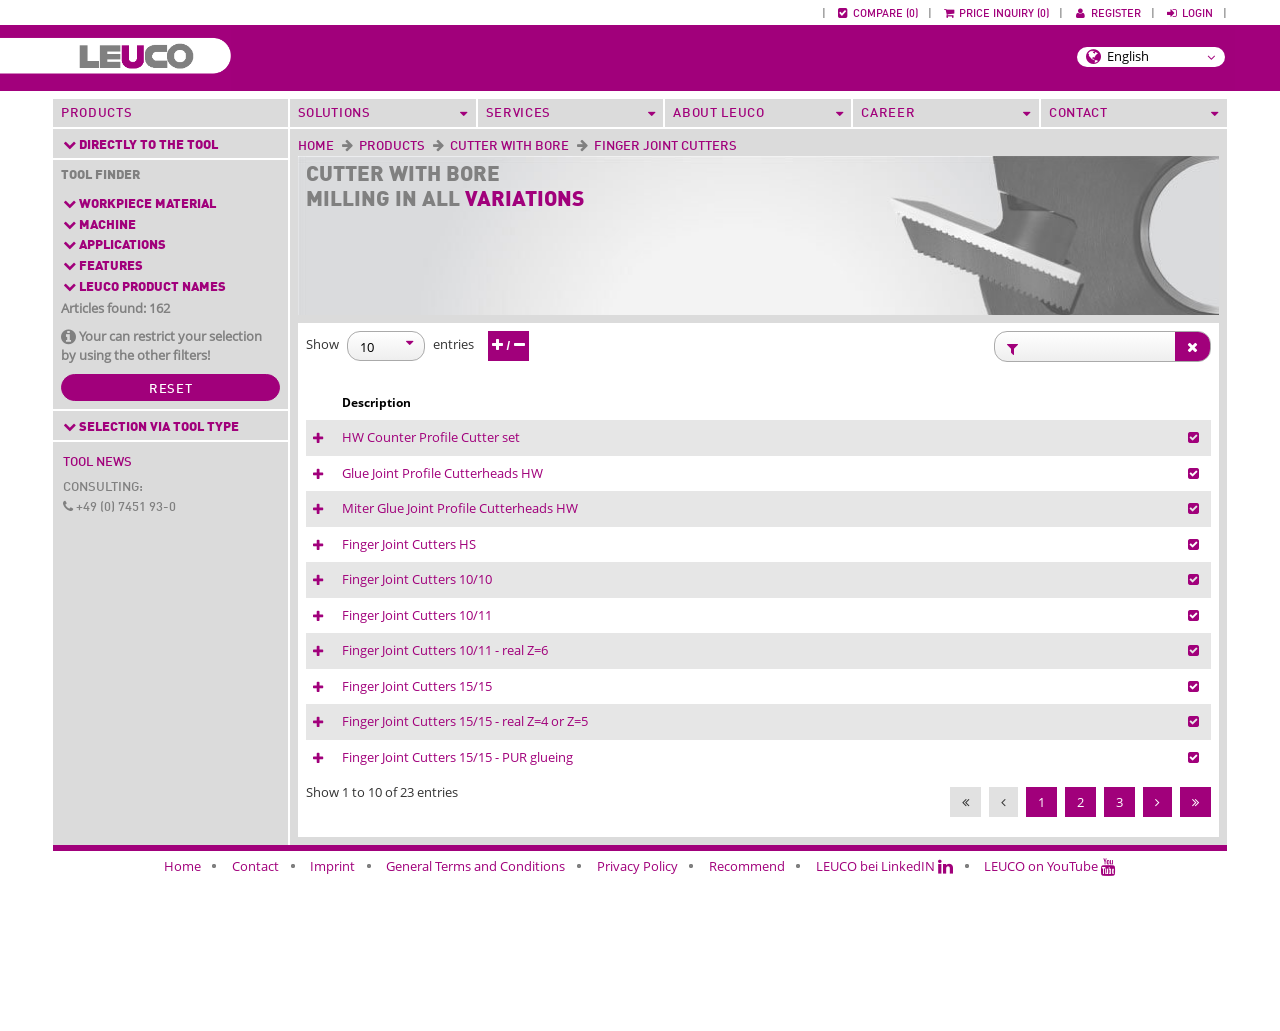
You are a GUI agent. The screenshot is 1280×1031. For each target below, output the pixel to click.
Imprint (332, 1018)
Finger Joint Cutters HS (638, 613)
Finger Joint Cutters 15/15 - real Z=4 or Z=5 (694, 854)
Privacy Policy (637, 1018)
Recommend (747, 1018)
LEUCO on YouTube (1050, 1018)
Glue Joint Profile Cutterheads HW (671, 505)
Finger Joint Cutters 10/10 (646, 659)
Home (316, 146)
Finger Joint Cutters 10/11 (646, 705)
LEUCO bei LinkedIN (884, 1018)
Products (96, 113)
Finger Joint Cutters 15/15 (646, 805)
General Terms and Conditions (475, 1018)
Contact (255, 1018)
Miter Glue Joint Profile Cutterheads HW (689, 563)
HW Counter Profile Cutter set (660, 447)
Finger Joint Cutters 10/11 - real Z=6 (674, 755)
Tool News (97, 462)
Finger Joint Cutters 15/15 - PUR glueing (686, 904)
